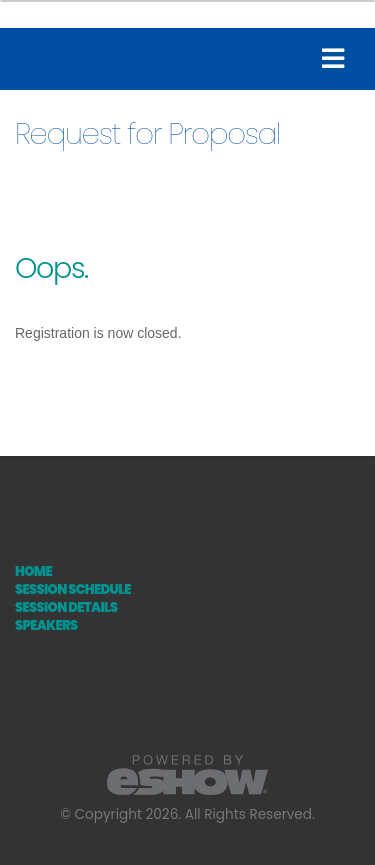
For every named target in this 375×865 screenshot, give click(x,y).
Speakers (46, 625)
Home (33, 571)
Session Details (66, 607)
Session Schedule (73, 589)
